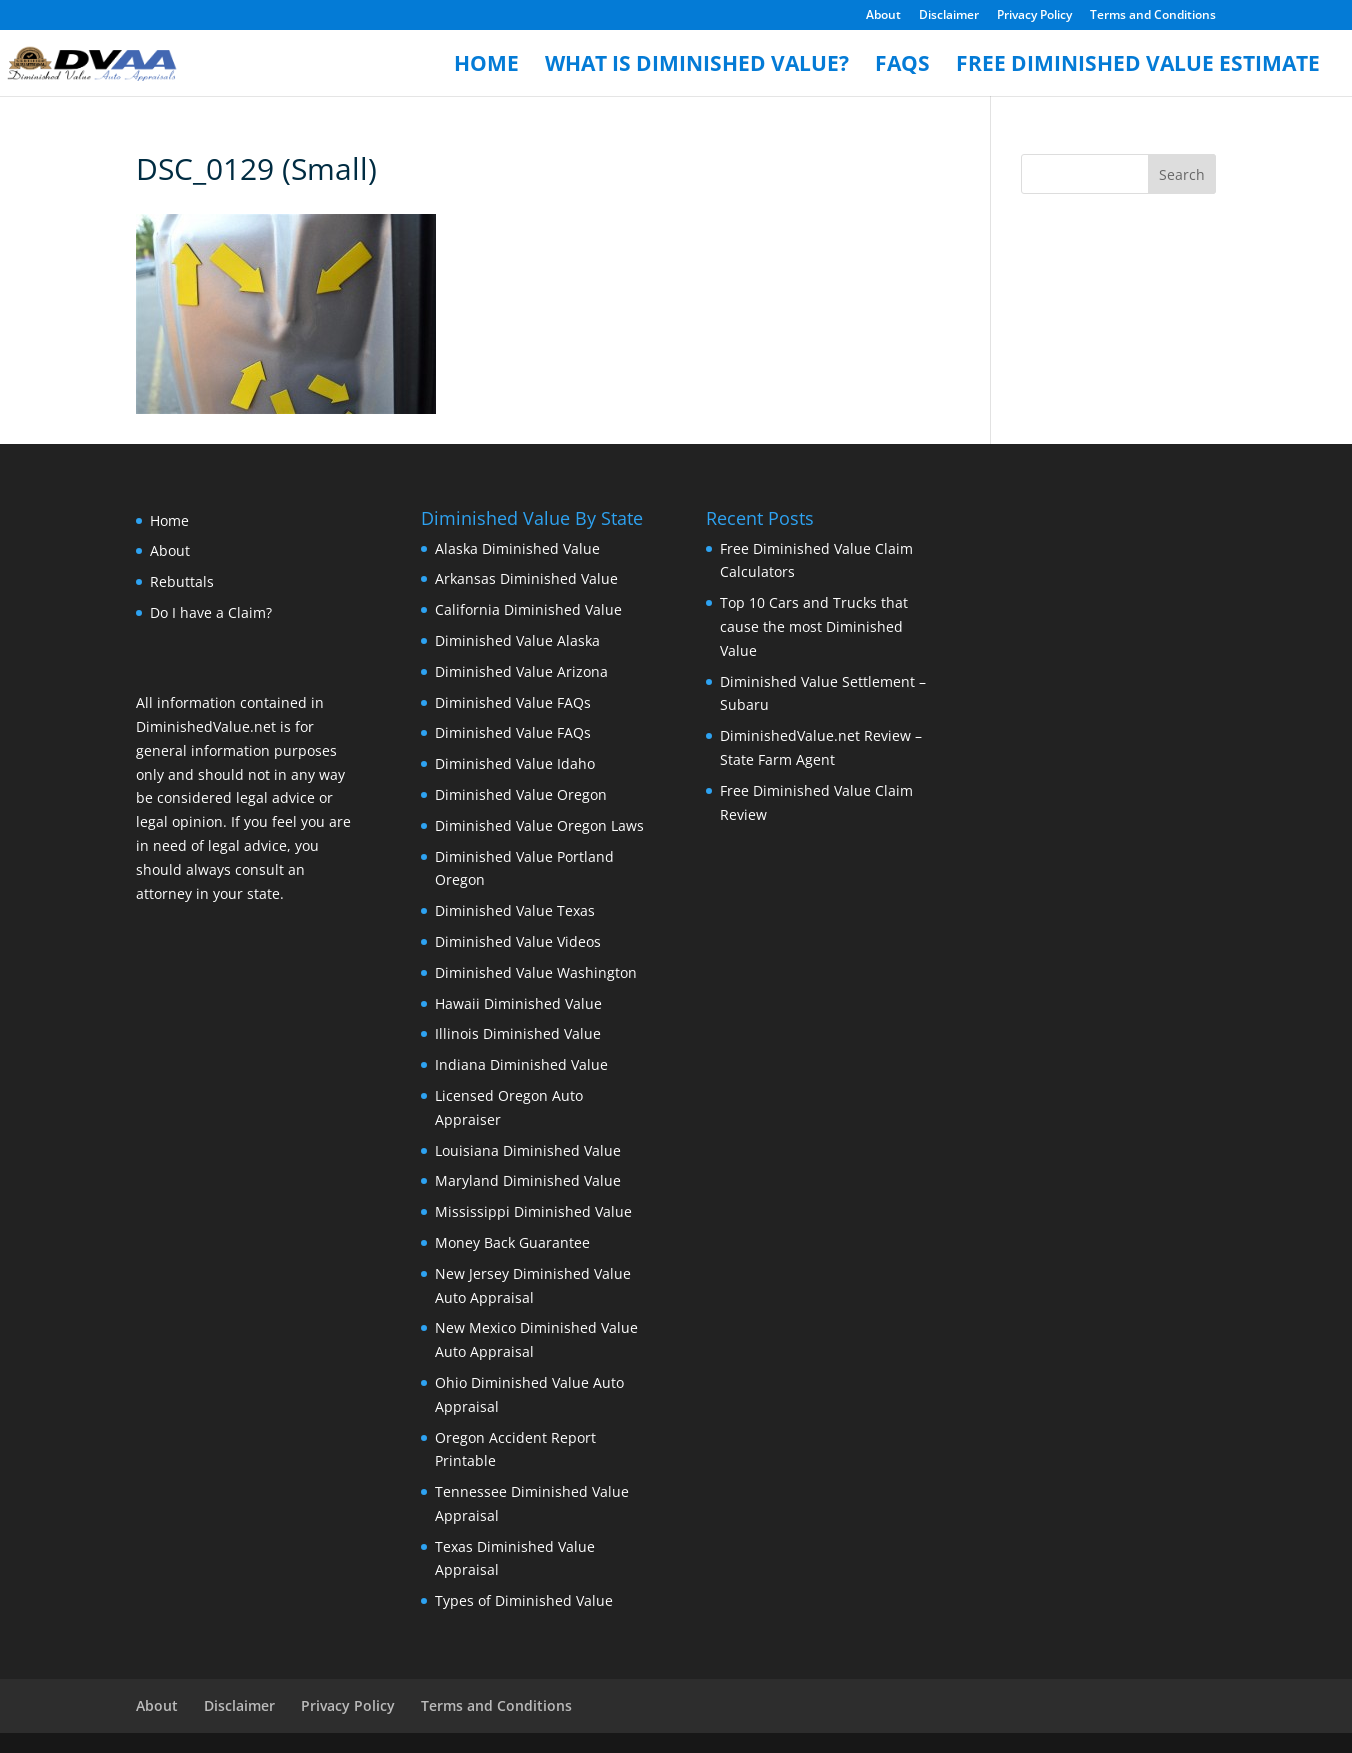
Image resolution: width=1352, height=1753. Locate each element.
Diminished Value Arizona (521, 671)
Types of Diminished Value (524, 1600)
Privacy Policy (1034, 16)
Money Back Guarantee (512, 1242)
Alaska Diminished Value (517, 548)
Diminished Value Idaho (515, 763)
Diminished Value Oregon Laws (539, 825)
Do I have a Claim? (211, 612)
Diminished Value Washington (536, 972)
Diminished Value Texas (515, 910)
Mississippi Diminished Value (533, 1211)
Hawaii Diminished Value (518, 1003)
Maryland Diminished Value (528, 1180)
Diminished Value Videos (518, 941)
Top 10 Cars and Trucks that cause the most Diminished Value (814, 626)
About (883, 16)
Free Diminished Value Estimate (1138, 66)
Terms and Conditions (1153, 16)
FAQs (902, 66)
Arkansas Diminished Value (526, 578)
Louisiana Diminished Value (528, 1150)
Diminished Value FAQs (513, 702)
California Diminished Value (528, 609)
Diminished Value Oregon (521, 794)
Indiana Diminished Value (521, 1064)
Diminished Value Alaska (517, 640)
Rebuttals (182, 581)
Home (486, 66)
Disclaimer (949, 16)
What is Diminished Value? (697, 66)
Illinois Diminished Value (518, 1033)
